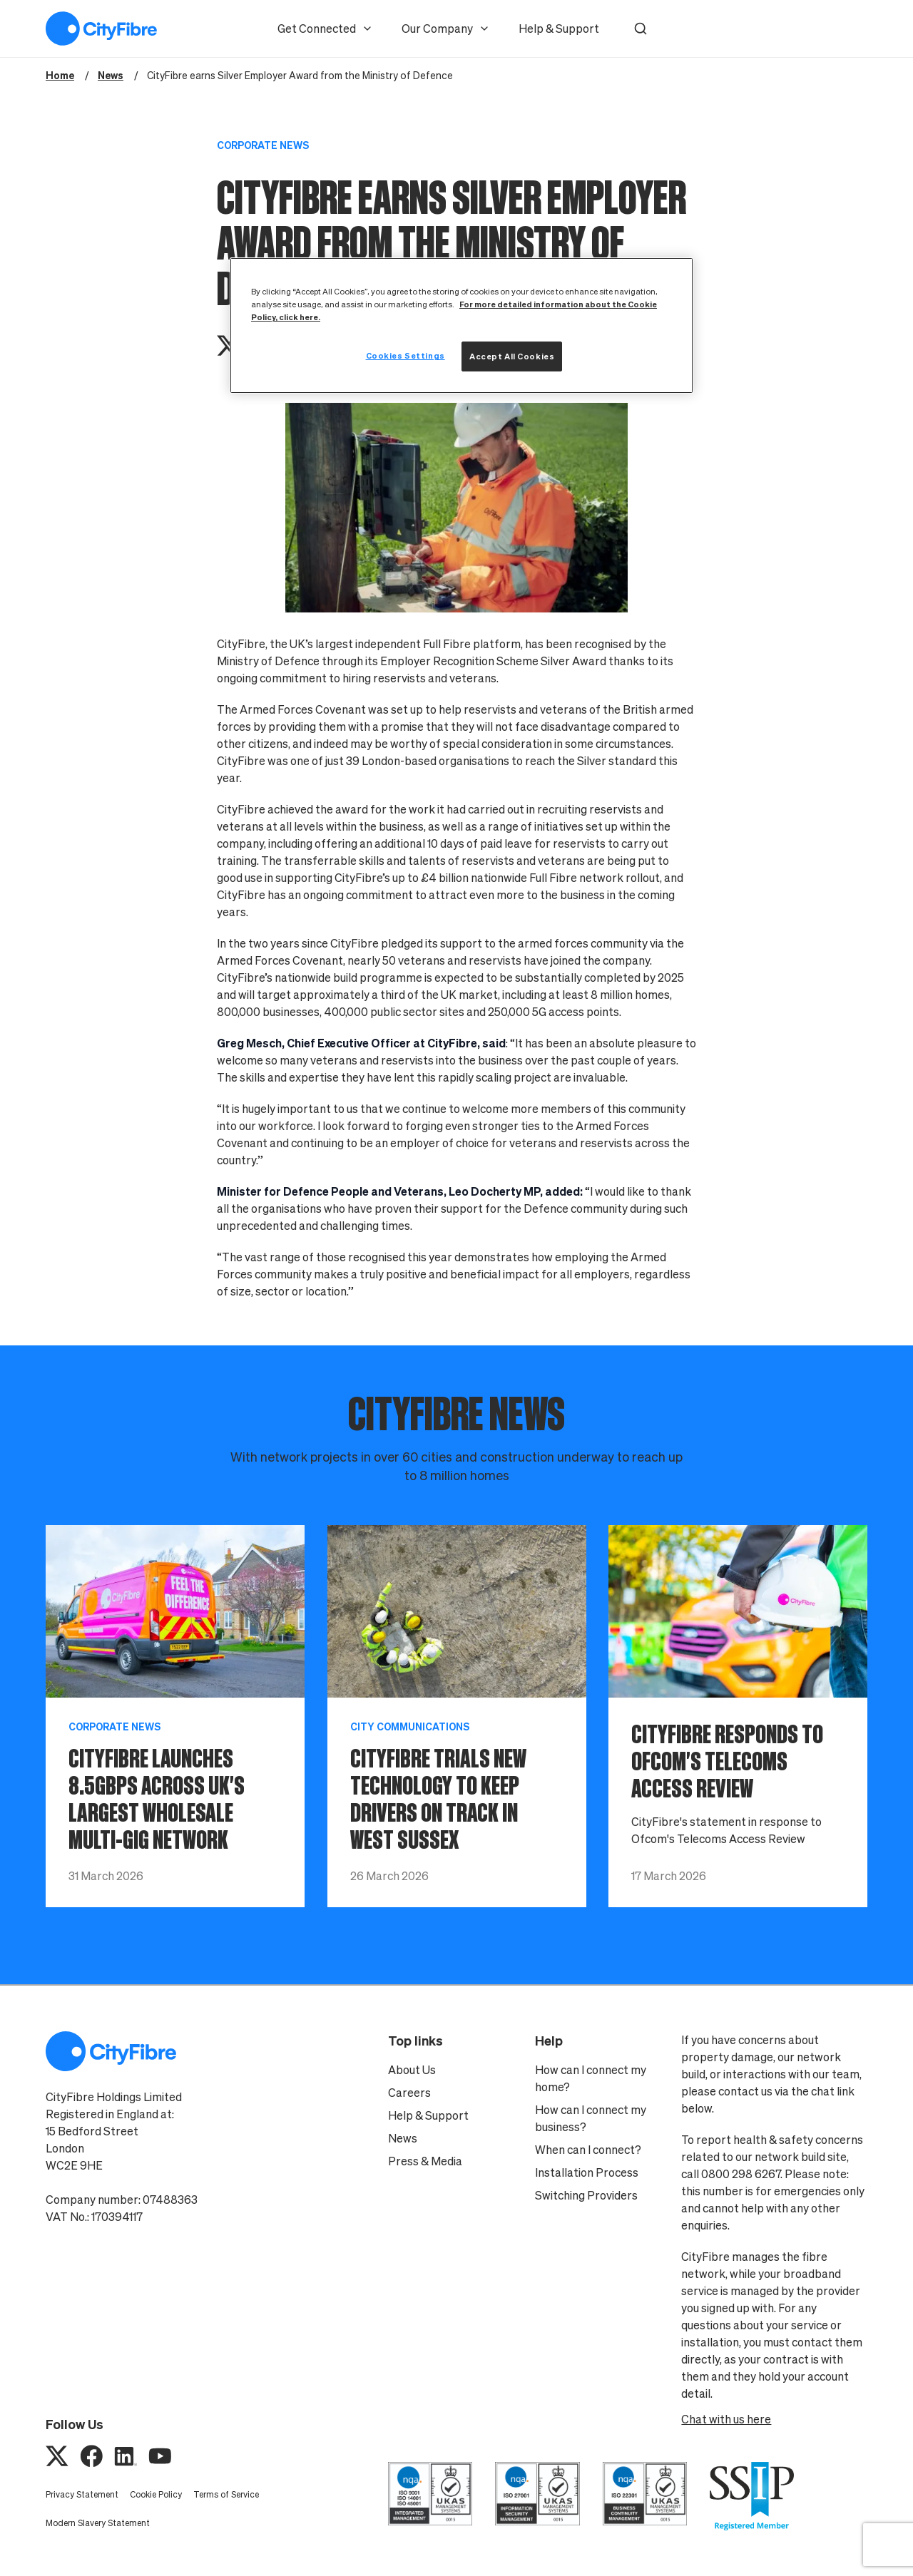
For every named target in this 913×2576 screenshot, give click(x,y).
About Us (412, 2069)
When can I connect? (588, 2149)
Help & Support (559, 28)
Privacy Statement (82, 2494)
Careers (409, 2092)
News (402, 2138)
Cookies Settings (405, 355)
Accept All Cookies (511, 356)
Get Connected (325, 28)
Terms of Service (226, 2494)
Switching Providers (586, 2195)
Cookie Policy (156, 2494)
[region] (461, 325)
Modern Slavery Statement (98, 2523)
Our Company (446, 28)
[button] (640, 28)
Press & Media (425, 2161)
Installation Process (586, 2172)
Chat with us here (726, 2419)
